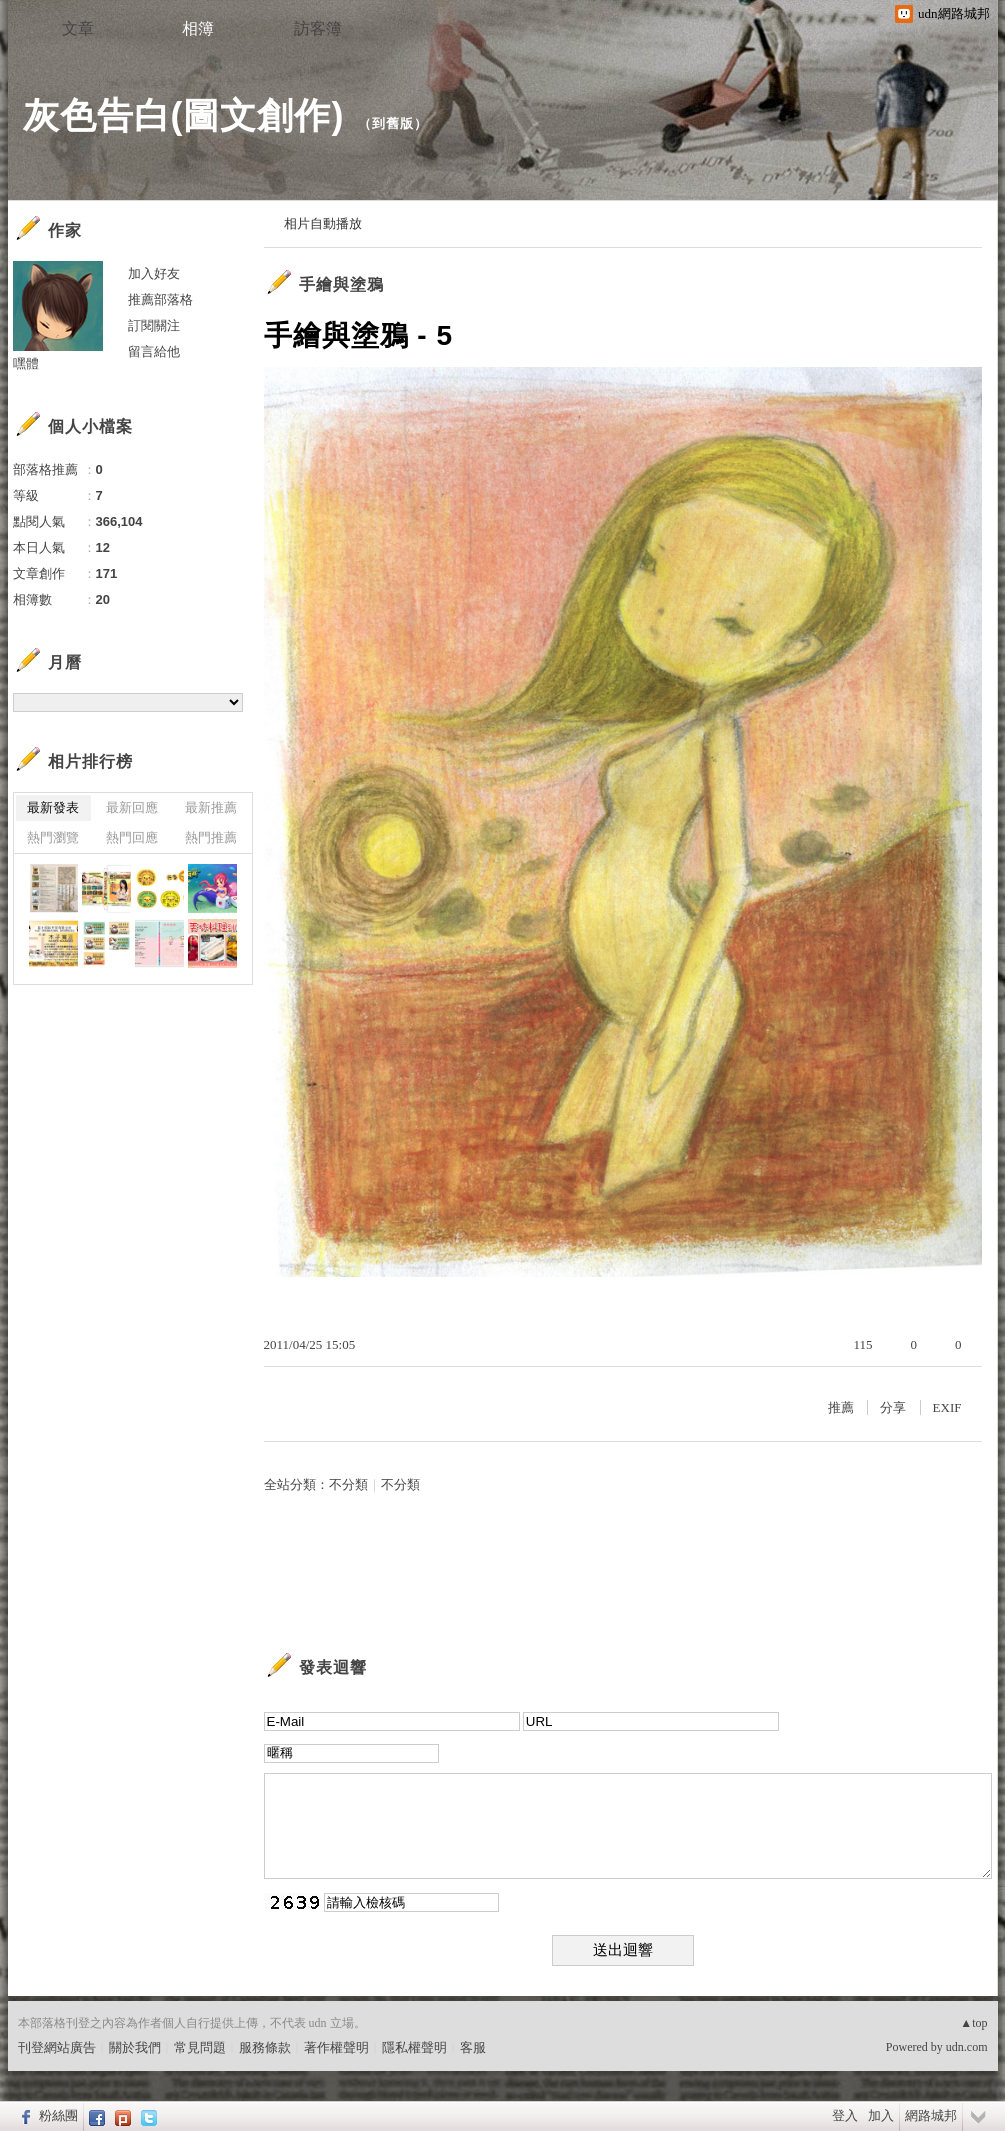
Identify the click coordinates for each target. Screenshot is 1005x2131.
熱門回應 (132, 837)
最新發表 (53, 807)
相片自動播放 (323, 223)
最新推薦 (211, 807)
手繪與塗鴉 (341, 284)
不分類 (348, 1484)
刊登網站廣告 (57, 2047)
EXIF (947, 1407)
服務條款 (265, 2047)
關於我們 (135, 2047)
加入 (881, 2115)
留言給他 (154, 351)
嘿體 (26, 363)
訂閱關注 (154, 325)
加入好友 (154, 273)
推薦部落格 (160, 299)
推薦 (841, 1407)
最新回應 (132, 807)
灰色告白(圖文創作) (184, 115)
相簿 (198, 28)
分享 (893, 1407)
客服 (473, 2047)
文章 (78, 28)
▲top (973, 2023)
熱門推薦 (211, 837)
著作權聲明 (336, 2047)
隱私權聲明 (414, 2047)
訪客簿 (318, 28)
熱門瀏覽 (53, 837)
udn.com (967, 2047)
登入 (845, 2115)
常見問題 (200, 2047)
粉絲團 (58, 2115)
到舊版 (393, 123)
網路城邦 (931, 2115)
